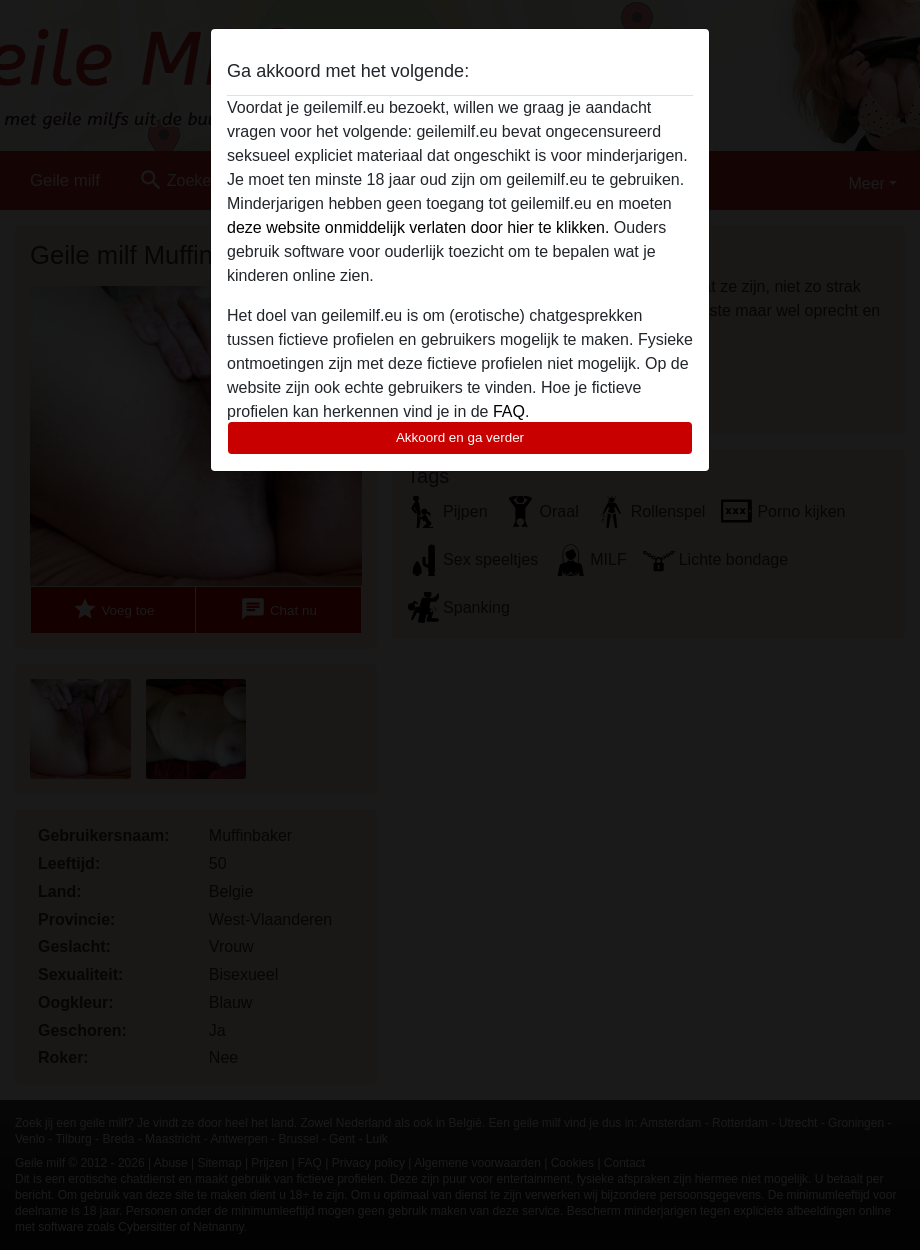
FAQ (509, 411)
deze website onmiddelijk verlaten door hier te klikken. (418, 227)
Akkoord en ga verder (460, 437)
